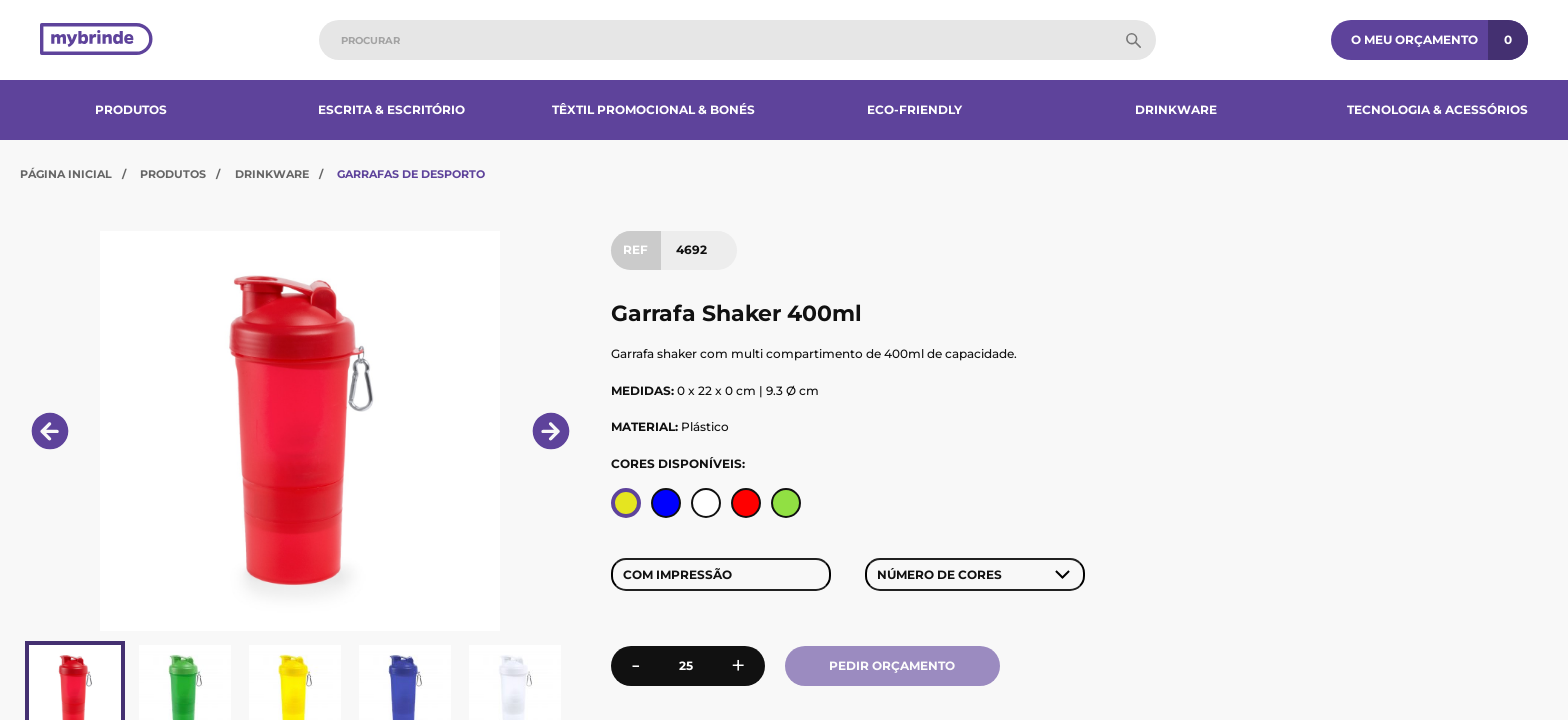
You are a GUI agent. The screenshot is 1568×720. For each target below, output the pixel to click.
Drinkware (1176, 109)
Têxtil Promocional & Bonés (653, 109)
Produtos (131, 109)
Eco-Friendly (914, 109)
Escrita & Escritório (391, 109)
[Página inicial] (96, 40)
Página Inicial (66, 174)
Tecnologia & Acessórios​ (1437, 109)
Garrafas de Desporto (411, 174)
